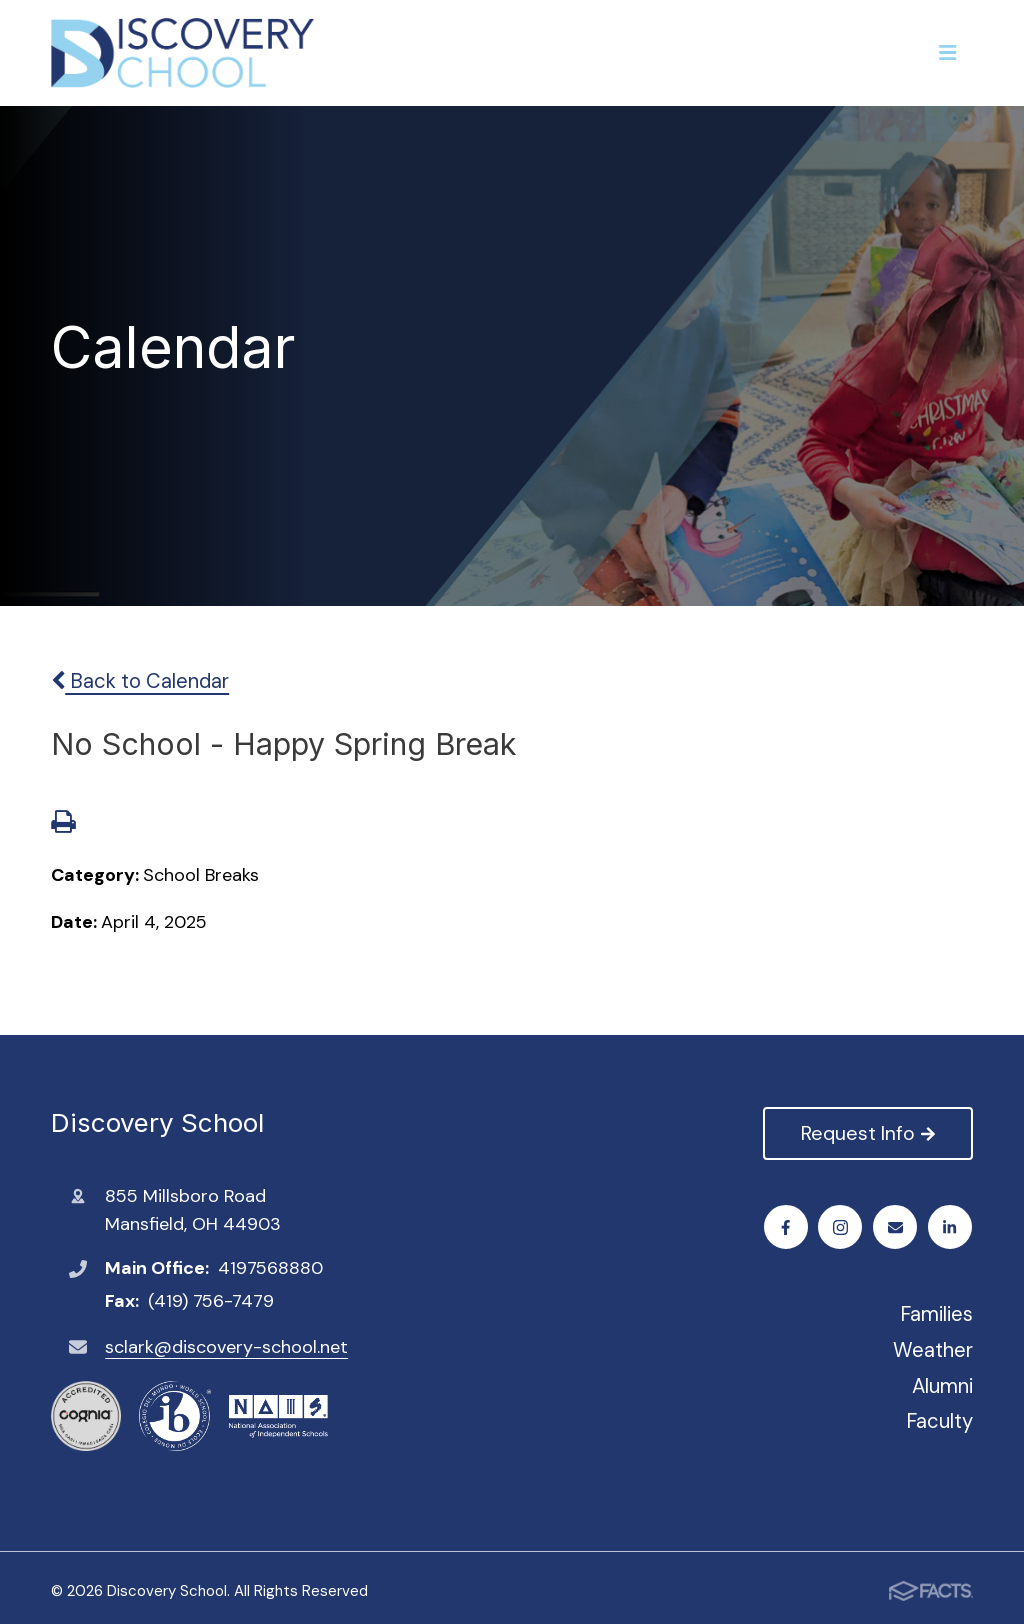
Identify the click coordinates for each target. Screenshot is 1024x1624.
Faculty (939, 1421)
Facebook (786, 1227)
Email (896, 1227)
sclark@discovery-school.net (226, 1347)
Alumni (942, 1386)
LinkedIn (950, 1227)
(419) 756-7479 (211, 1301)
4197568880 (270, 1268)
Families (936, 1314)
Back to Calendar (140, 681)
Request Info (867, 1133)
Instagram (841, 1227)
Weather (933, 1350)
